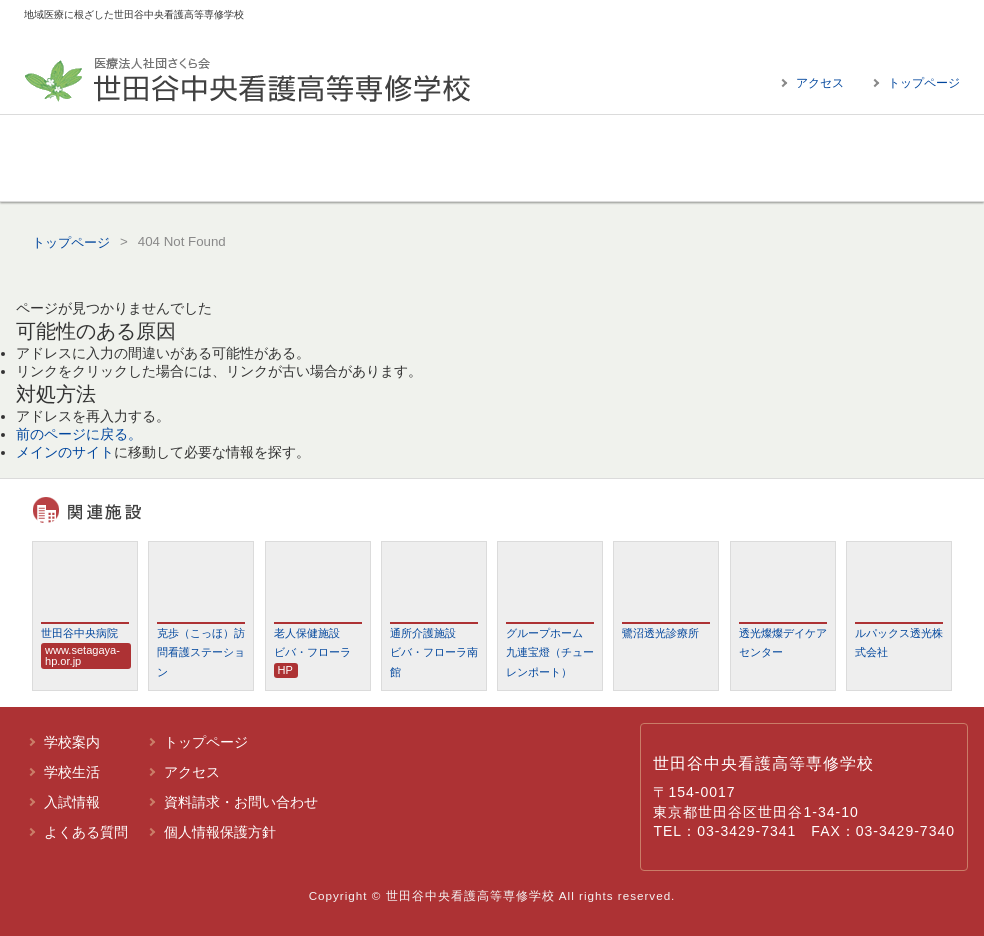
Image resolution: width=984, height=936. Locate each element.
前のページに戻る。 (79, 434)
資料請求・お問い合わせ (241, 802)
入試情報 (607, 158)
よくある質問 (837, 158)
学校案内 (147, 158)
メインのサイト (65, 452)
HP (285, 670)
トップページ (924, 83)
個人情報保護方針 (220, 832)
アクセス (820, 83)
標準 (912, 24)
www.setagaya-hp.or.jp (82, 655)
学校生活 (377, 158)
